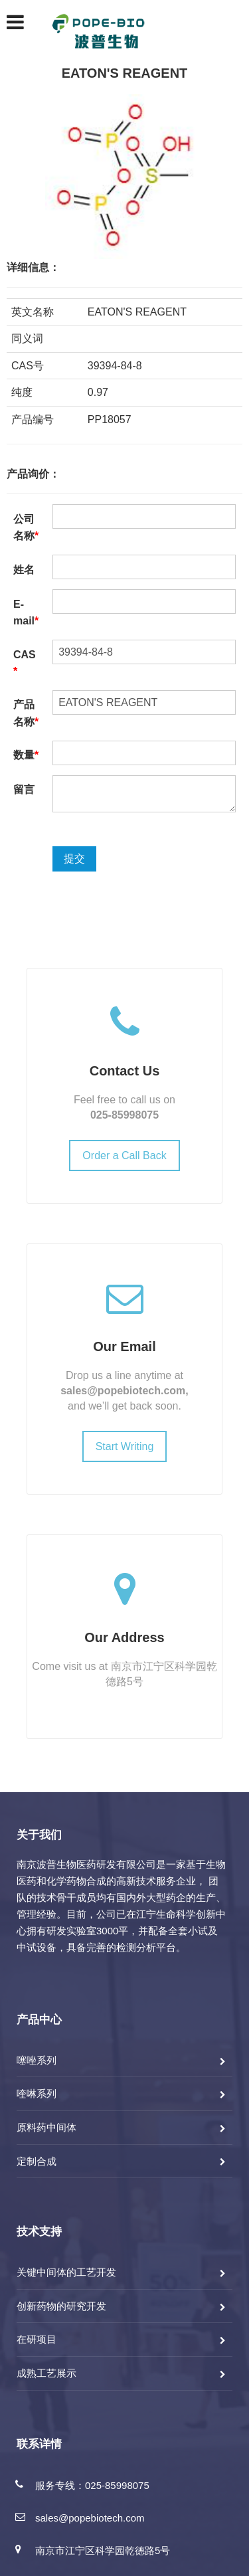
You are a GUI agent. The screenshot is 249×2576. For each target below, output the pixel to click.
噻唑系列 (36, 2060)
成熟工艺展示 (46, 2373)
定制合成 (36, 2161)
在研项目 (36, 2339)
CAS (24, 663)
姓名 (24, 569)
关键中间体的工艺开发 (66, 2272)
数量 (26, 755)
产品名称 (26, 713)
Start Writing (125, 1446)
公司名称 (26, 527)
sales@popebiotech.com (122, 1390)
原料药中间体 (46, 2127)
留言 (24, 789)
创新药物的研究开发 (61, 2306)
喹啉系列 (36, 2093)
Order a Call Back (124, 1155)
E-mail (26, 612)
